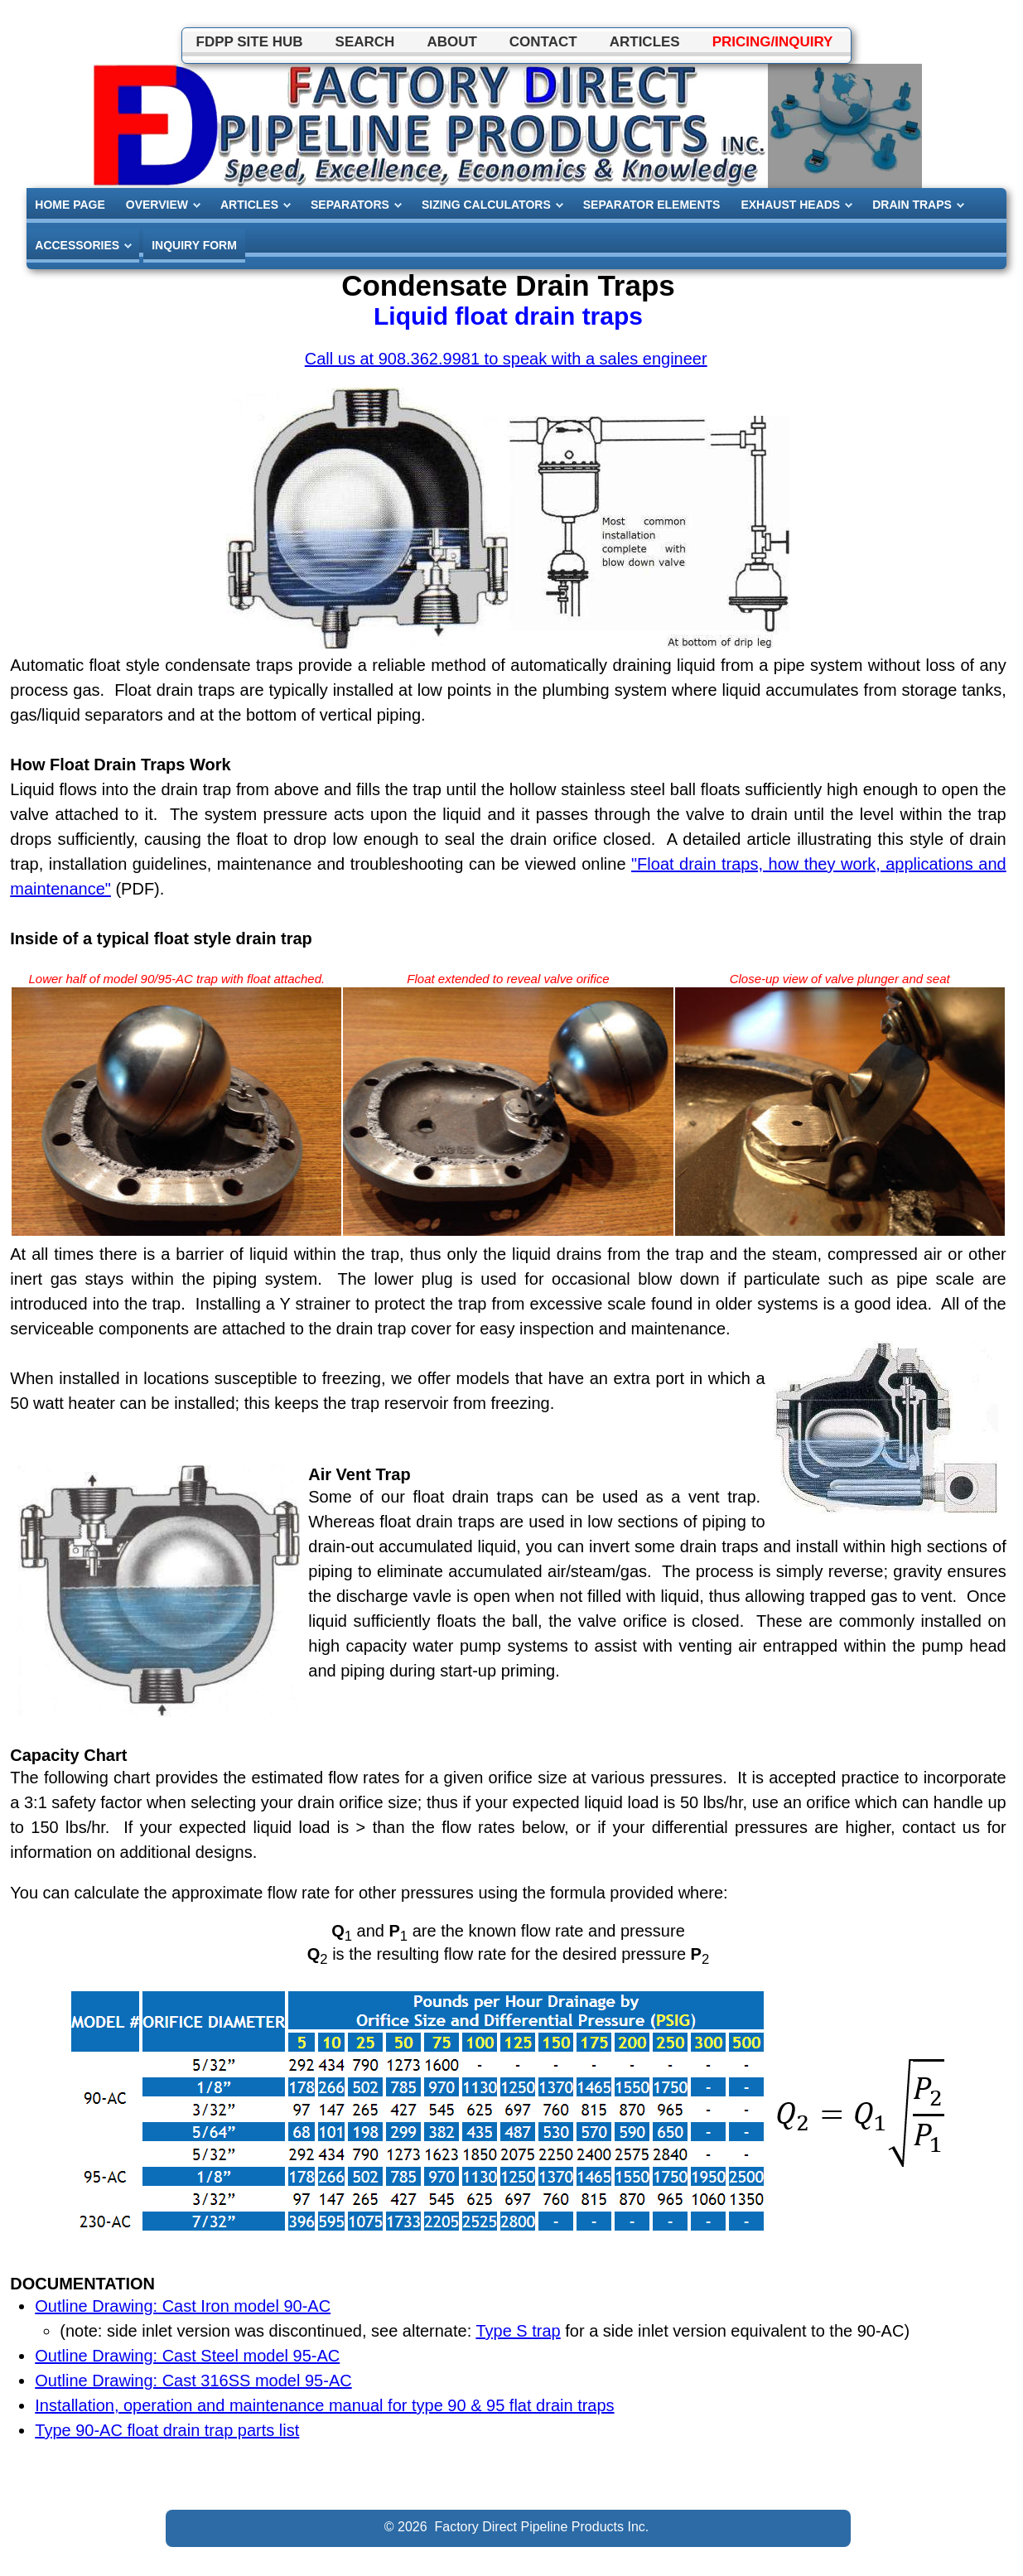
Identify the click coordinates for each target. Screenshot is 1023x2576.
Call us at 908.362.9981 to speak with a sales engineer (506, 359)
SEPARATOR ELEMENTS (652, 204)
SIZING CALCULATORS (486, 204)
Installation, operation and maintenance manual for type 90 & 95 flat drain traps (324, 2405)
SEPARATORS (350, 204)
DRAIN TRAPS (912, 204)
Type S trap (517, 2331)
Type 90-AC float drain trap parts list (167, 2430)
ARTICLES (249, 204)
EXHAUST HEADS (790, 204)
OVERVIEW (157, 204)
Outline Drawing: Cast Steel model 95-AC (187, 2356)
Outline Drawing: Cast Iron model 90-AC (183, 2306)
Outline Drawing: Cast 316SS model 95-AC (193, 2380)
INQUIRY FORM (194, 245)
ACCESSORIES (77, 245)
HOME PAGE (70, 204)
